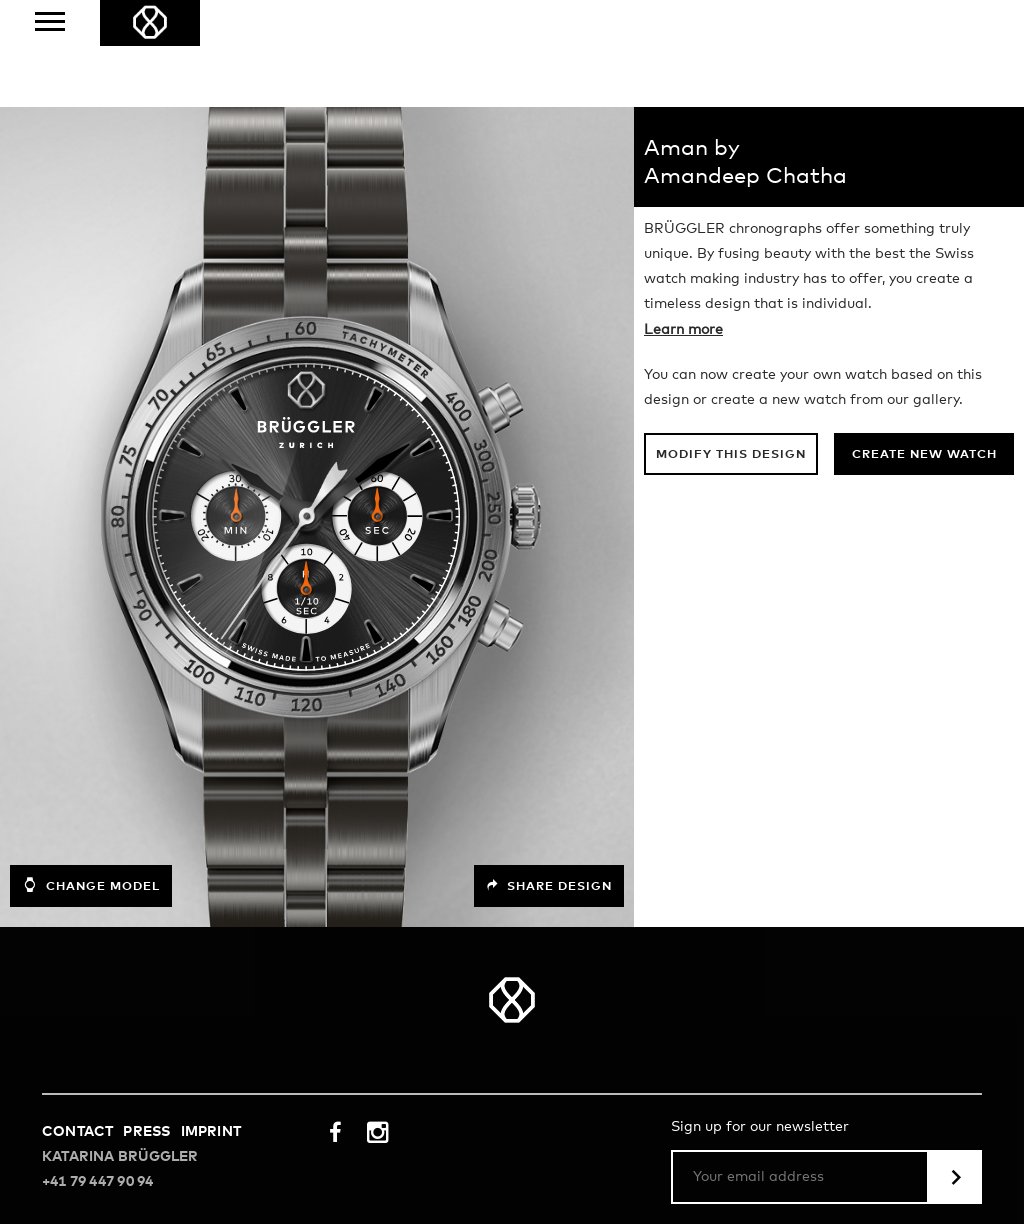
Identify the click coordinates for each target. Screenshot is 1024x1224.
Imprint (211, 1132)
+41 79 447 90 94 (97, 1182)
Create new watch (924, 455)
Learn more (683, 330)
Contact (77, 1132)
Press (146, 1132)
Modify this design (731, 455)
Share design (549, 886)
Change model (91, 885)
